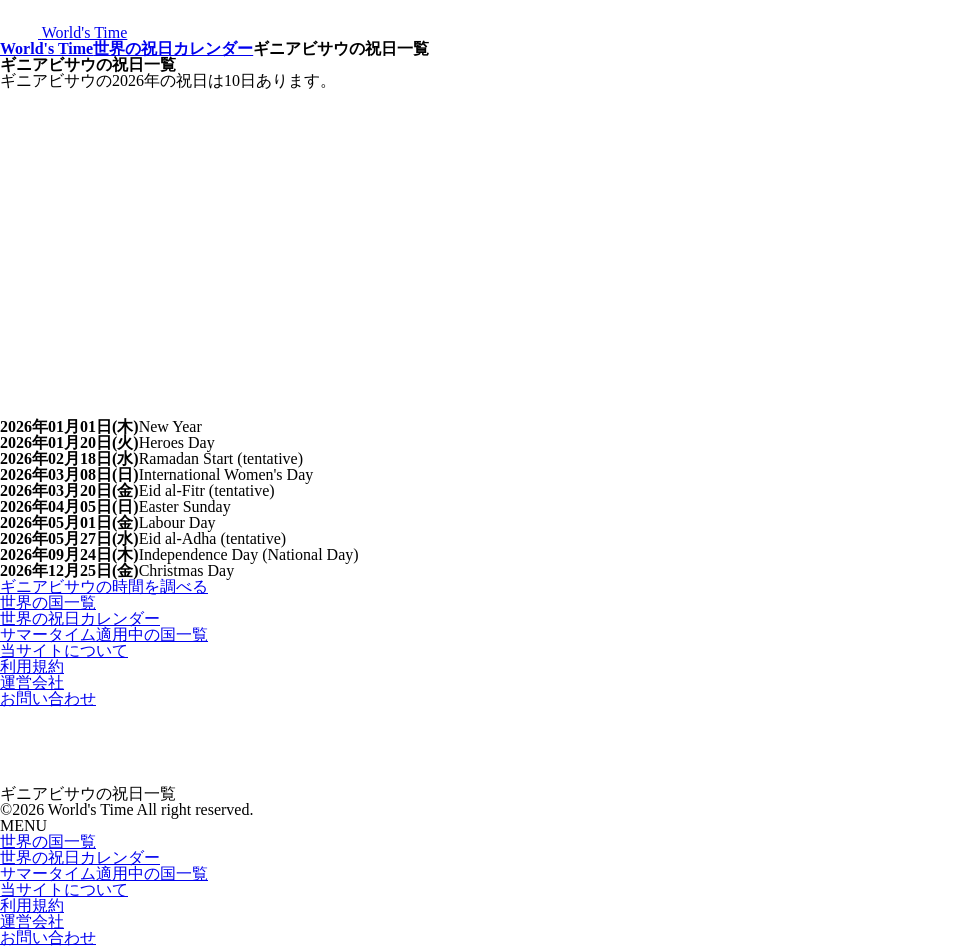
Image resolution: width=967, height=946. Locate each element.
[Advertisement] (483, 239)
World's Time (46, 48)
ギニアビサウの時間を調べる (104, 586)
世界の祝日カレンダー (173, 48)
